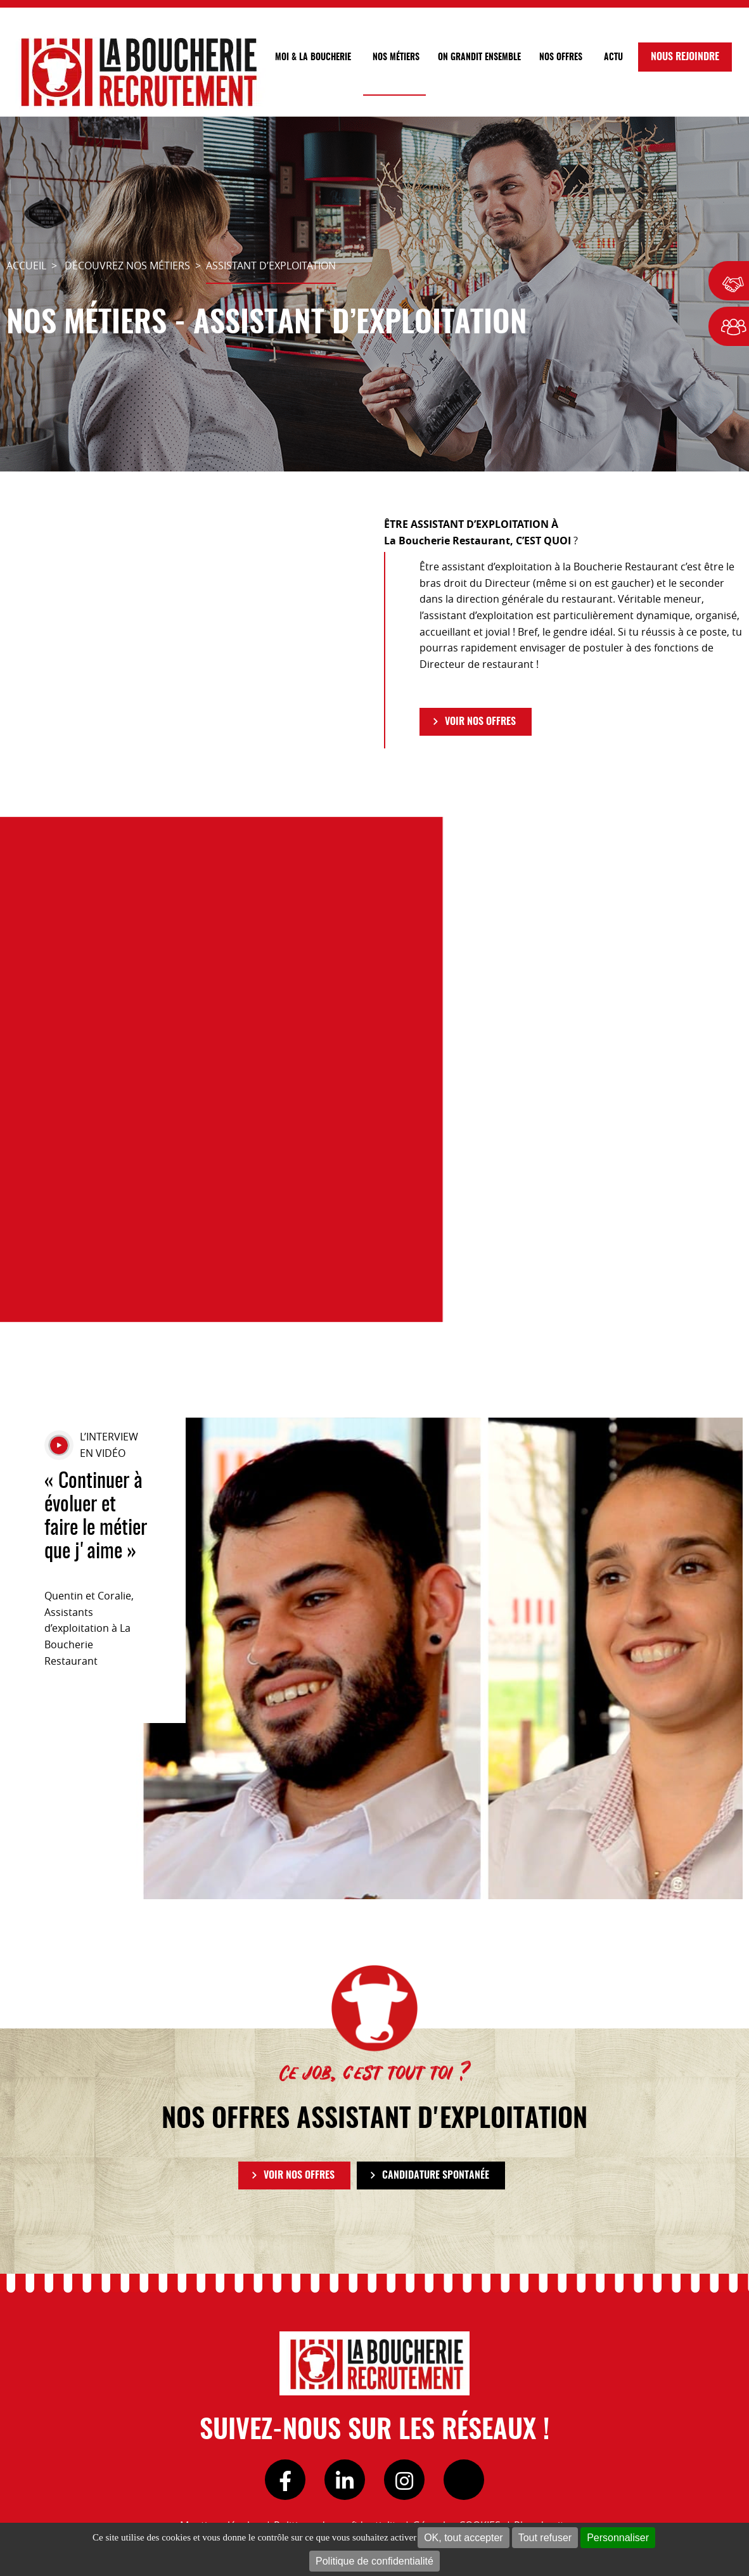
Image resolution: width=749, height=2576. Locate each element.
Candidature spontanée (435, 2175)
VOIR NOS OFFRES (480, 722)
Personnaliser (618, 2537)
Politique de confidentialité (374, 2561)
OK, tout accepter (463, 2537)
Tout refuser (545, 2537)
